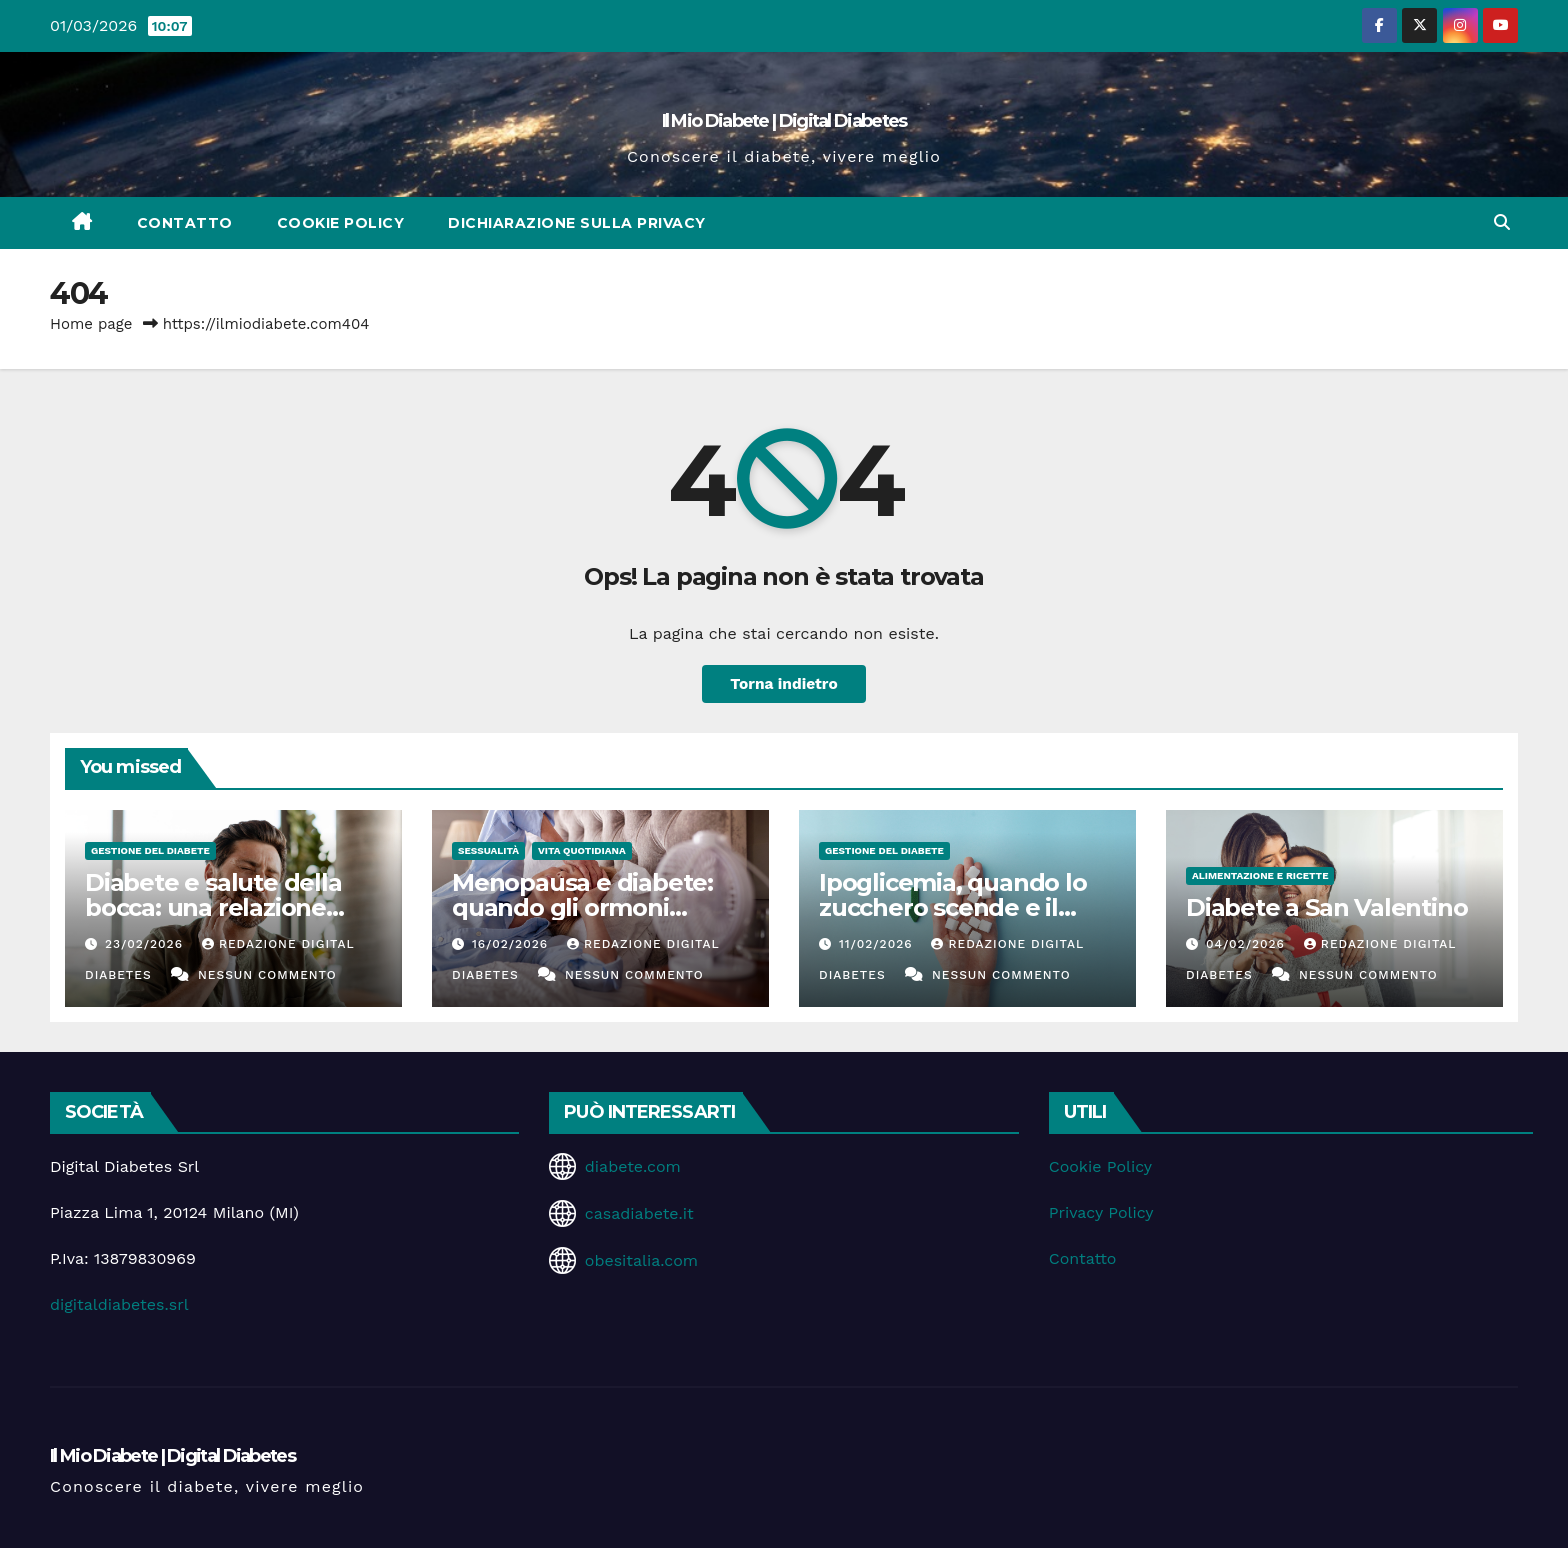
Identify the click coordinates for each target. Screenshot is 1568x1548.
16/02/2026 (512, 944)
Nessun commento (267, 975)
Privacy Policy (1101, 1212)
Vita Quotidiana (582, 850)
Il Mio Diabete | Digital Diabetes (784, 121)
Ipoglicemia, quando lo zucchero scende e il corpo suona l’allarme (953, 907)
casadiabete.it (639, 1213)
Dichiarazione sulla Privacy (577, 223)
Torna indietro (784, 683)
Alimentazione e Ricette (1260, 875)
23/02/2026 (146, 944)
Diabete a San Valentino (1326, 907)
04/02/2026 (1248, 944)
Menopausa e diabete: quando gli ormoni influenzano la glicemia (588, 907)
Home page (91, 324)
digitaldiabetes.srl (119, 1304)
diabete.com (633, 1166)
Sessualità (488, 850)
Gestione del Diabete (150, 850)
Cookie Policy (341, 223)
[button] (1502, 222)
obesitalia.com (641, 1260)
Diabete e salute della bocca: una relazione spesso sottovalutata (213, 907)
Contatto (185, 223)
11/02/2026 (878, 944)
